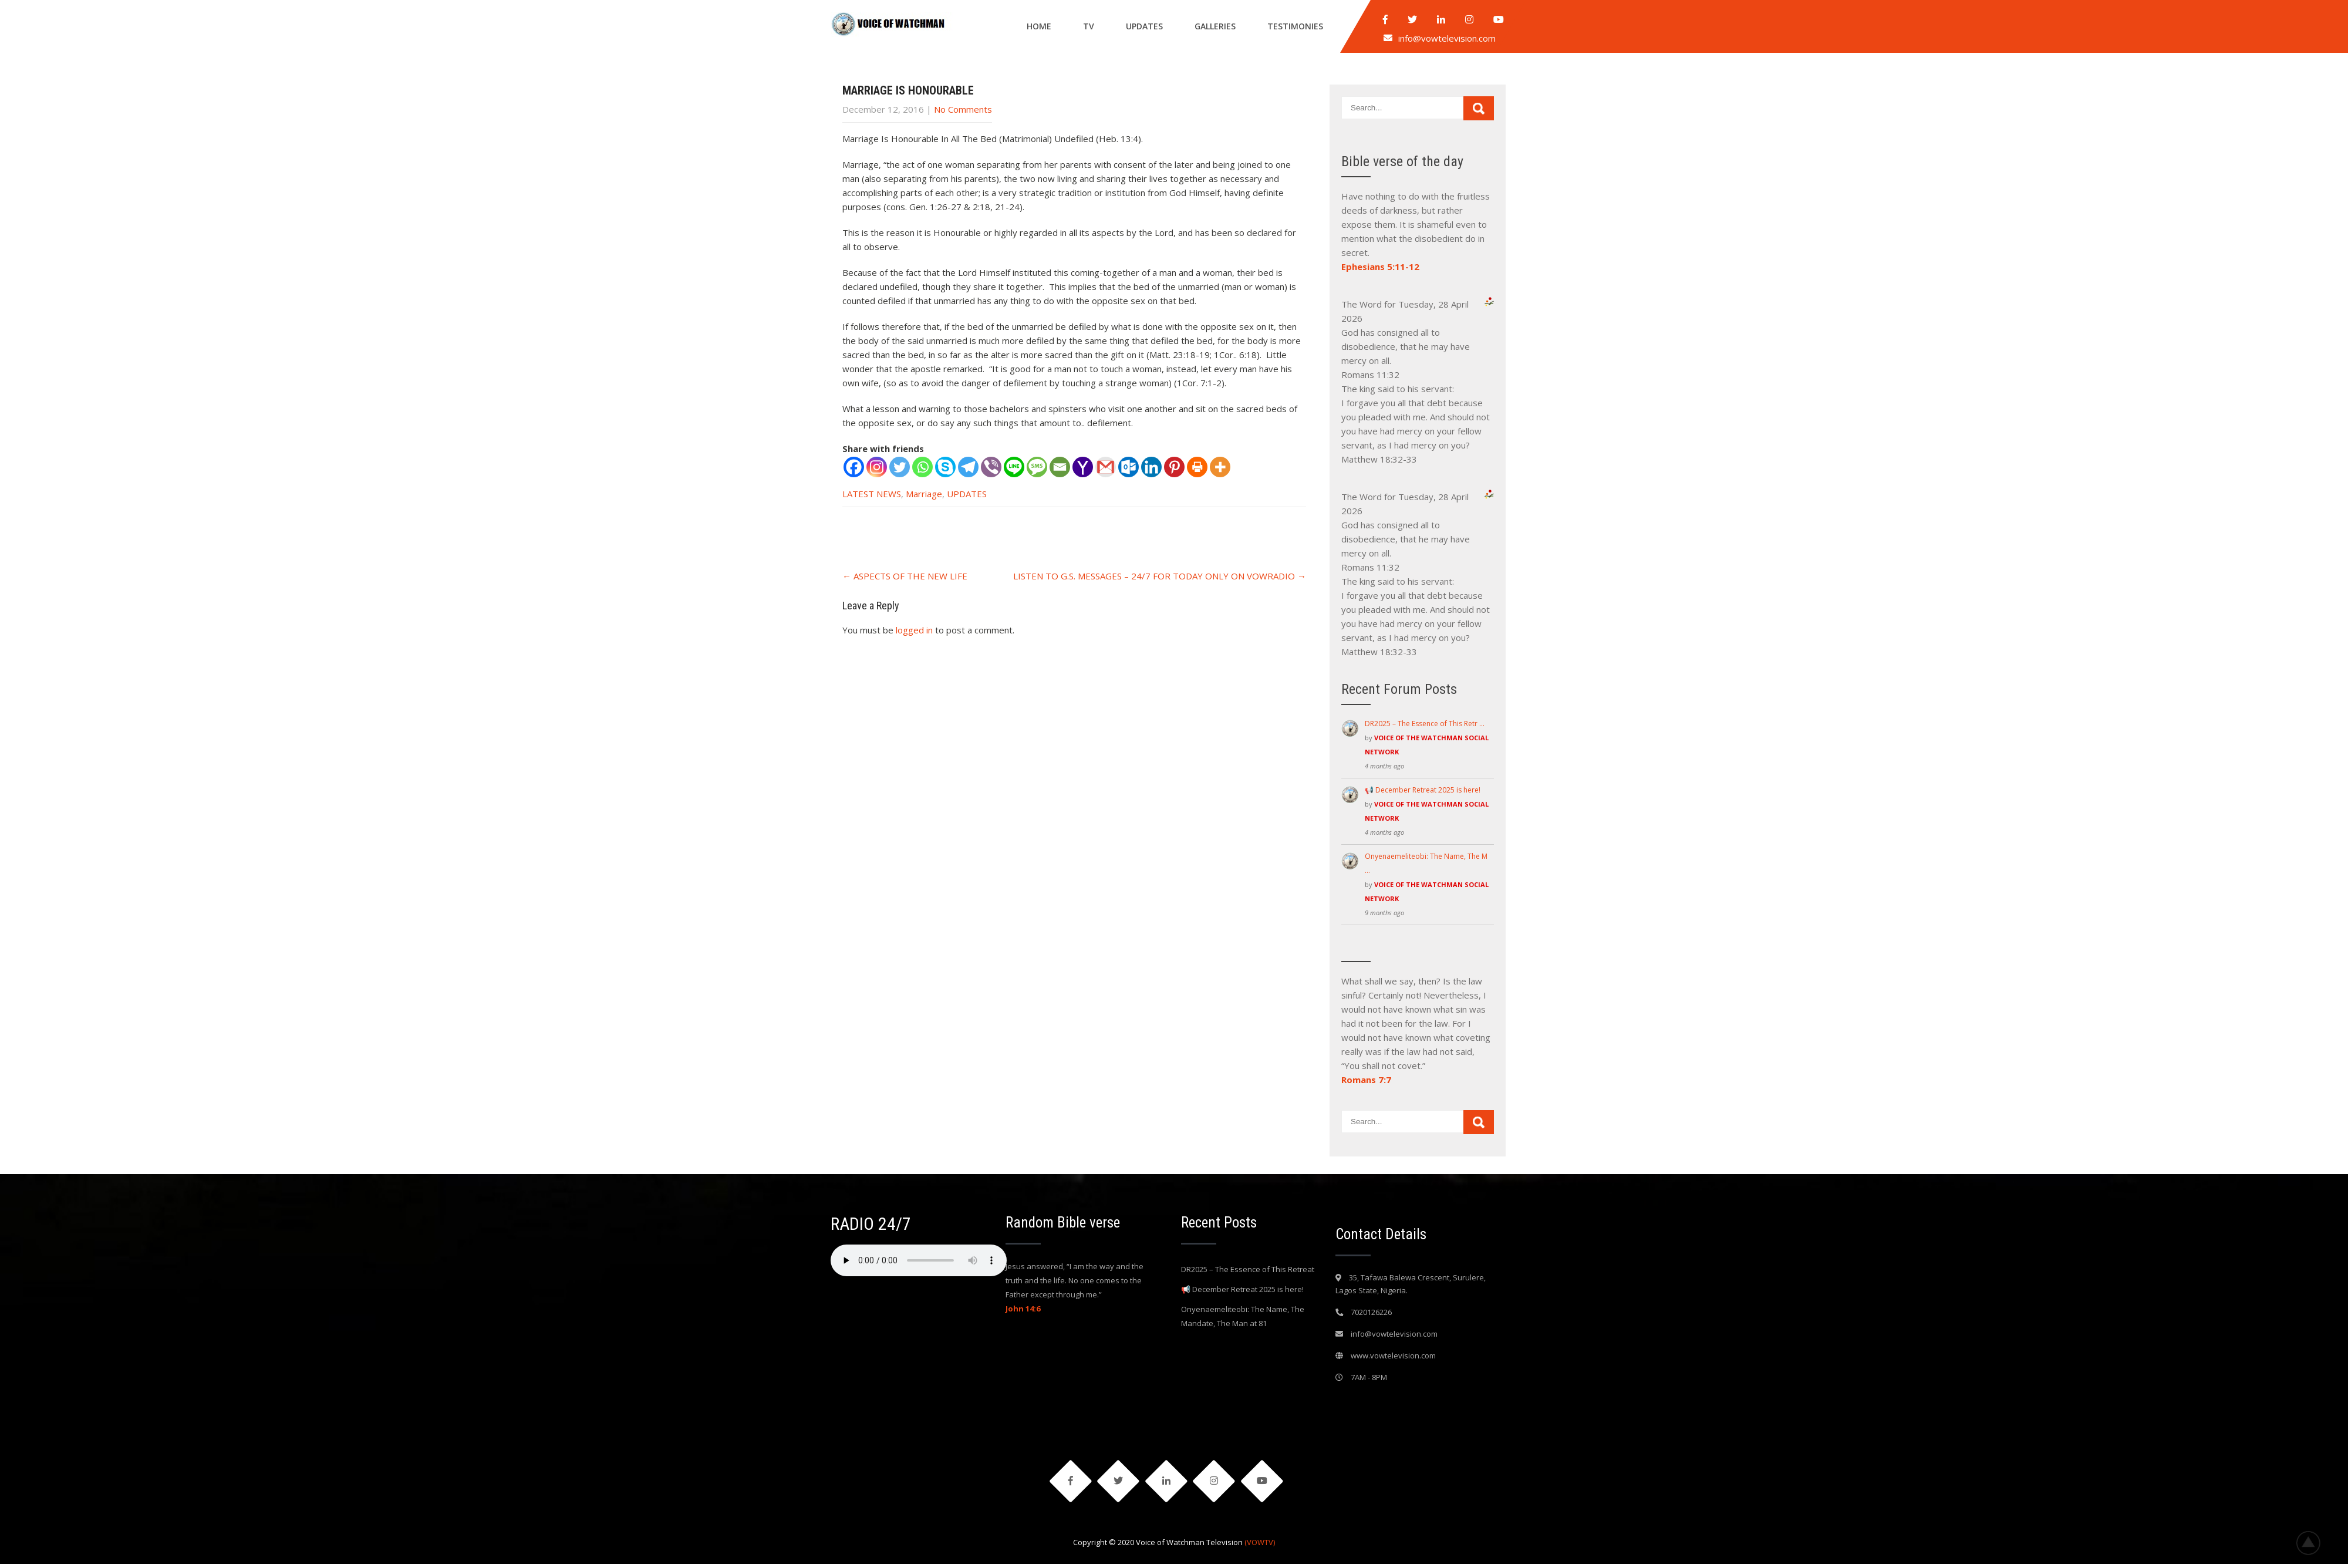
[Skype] (945, 467)
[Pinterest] (1174, 467)
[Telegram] (968, 467)
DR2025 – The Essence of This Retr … (1425, 724)
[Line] (1014, 467)
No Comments (963, 109)
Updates (1144, 26)
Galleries (1215, 26)
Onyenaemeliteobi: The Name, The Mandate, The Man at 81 (1242, 1316)
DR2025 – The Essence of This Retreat (1247, 1269)
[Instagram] (876, 467)
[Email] (1060, 467)
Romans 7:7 (1366, 1079)
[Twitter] (899, 467)
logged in (914, 630)
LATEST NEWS (871, 494)
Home (1039, 26)
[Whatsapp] (922, 467)
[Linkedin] (1151, 467)
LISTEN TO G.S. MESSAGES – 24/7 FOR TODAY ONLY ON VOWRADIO (1159, 576)
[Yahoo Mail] (1082, 467)
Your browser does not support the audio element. (919, 1260)
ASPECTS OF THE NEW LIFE (904, 576)
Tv (1088, 26)
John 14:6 (1023, 1308)
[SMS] (1037, 467)
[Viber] (991, 467)
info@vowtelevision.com (1447, 38)
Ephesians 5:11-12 (1380, 266)
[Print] (1197, 467)
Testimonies (1295, 26)
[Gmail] (1105, 467)
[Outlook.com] (1128, 467)
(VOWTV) (1259, 1546)
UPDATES (967, 494)
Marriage (924, 494)
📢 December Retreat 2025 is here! (1422, 790)
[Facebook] (854, 467)
